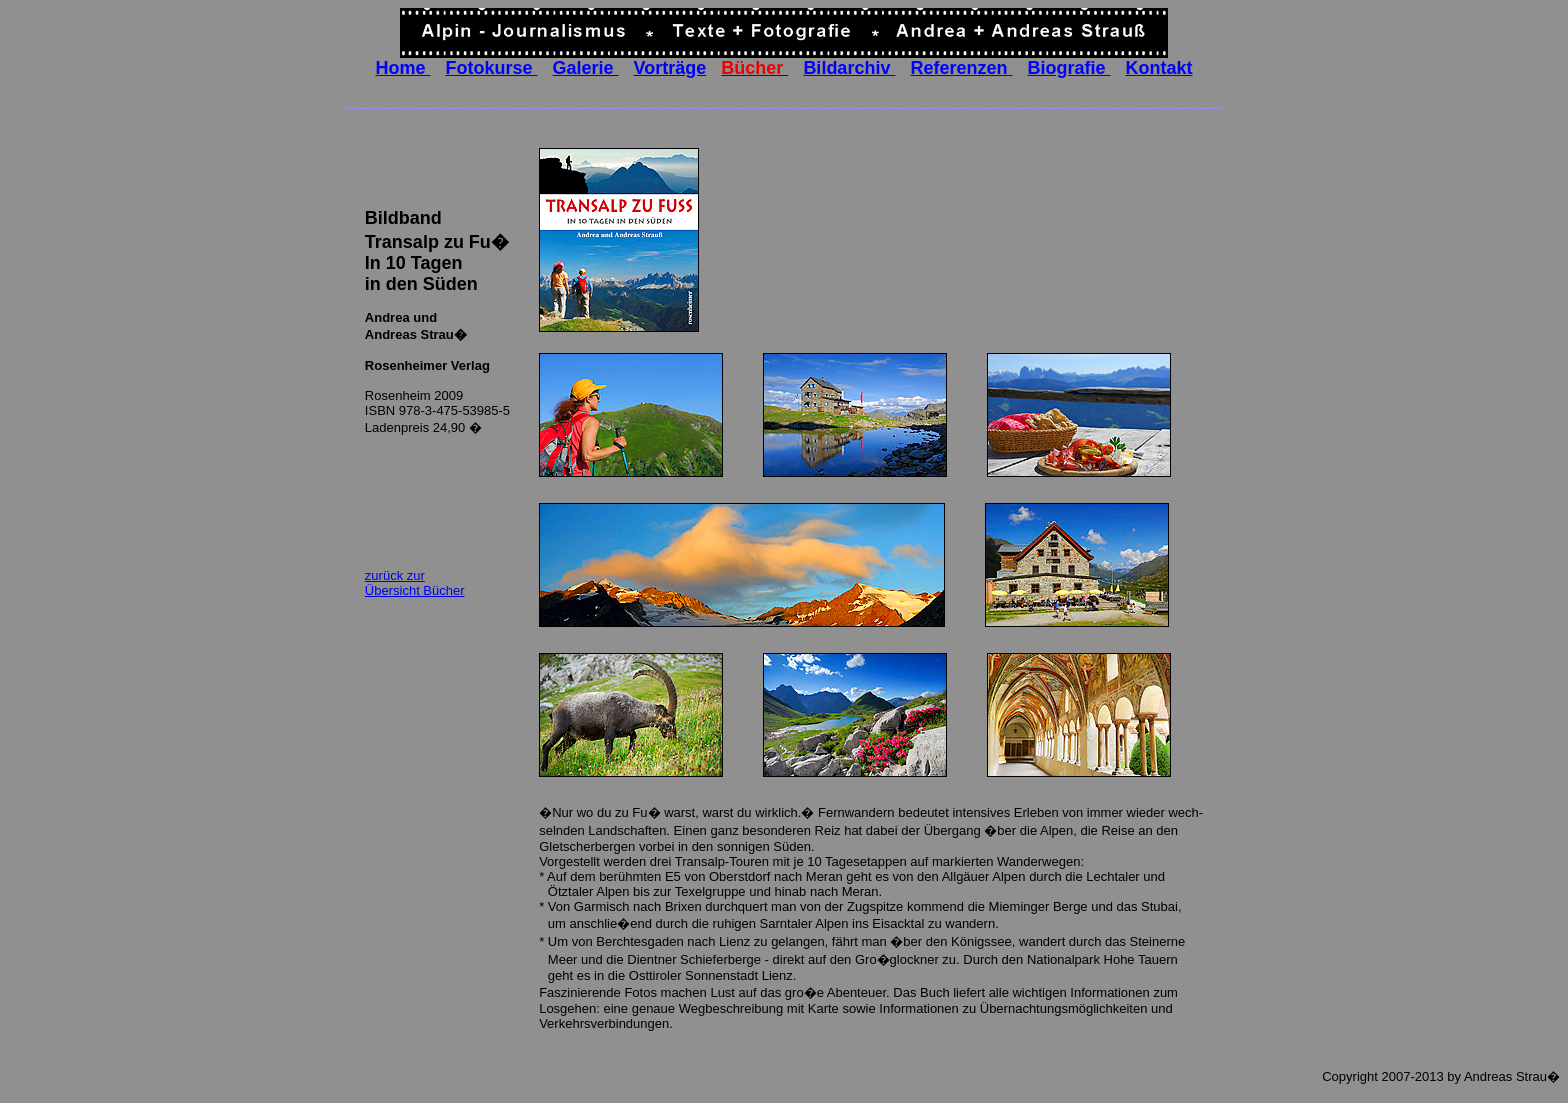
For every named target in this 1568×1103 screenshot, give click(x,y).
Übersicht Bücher (415, 590)
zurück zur (395, 575)
